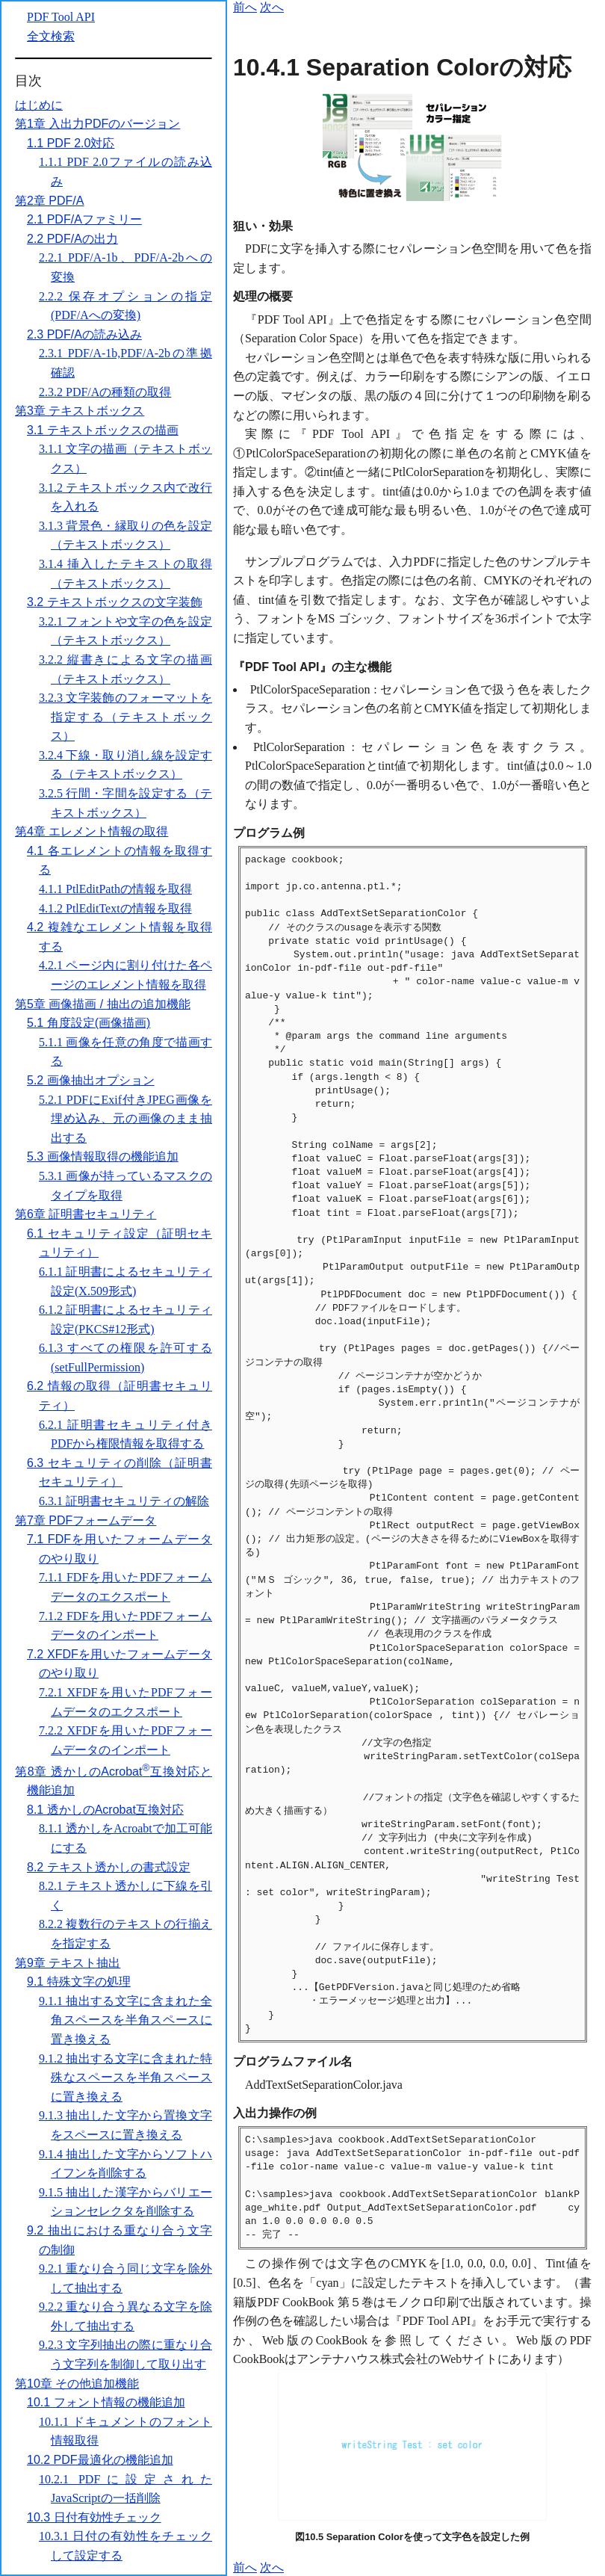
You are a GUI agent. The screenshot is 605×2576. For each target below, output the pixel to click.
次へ (272, 7)
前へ (245, 7)
